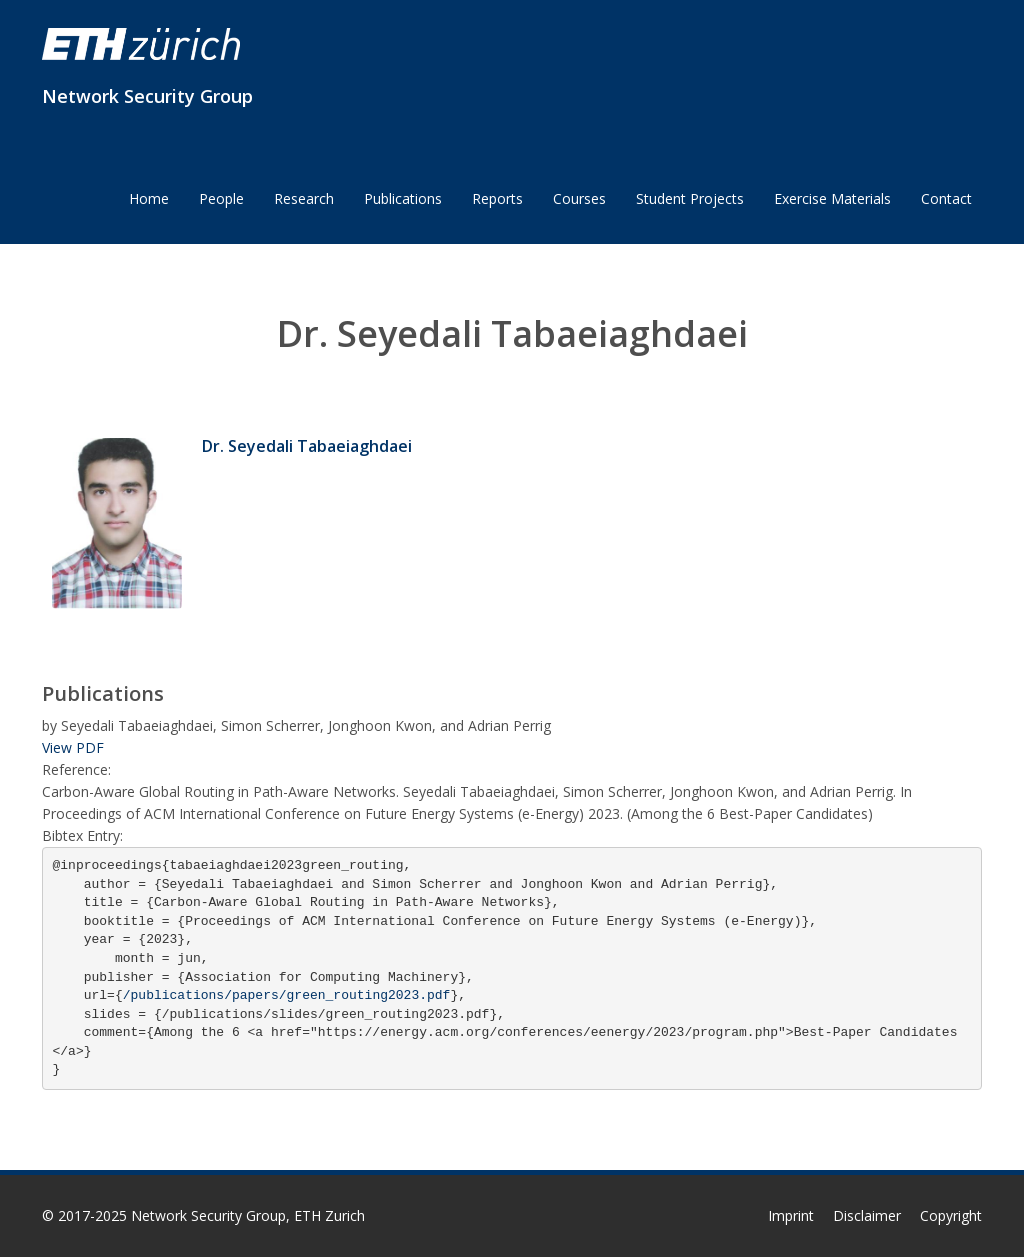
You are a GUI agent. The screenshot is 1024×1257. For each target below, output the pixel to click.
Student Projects (690, 198)
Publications (403, 198)
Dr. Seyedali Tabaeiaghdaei (307, 446)
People (221, 198)
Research (304, 198)
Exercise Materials (832, 198)
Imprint (791, 1215)
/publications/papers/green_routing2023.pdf (287, 995)
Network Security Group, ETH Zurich (248, 1215)
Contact (946, 198)
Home (149, 198)
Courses (579, 198)
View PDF (73, 747)
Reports (497, 198)
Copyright (951, 1215)
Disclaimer (867, 1215)
